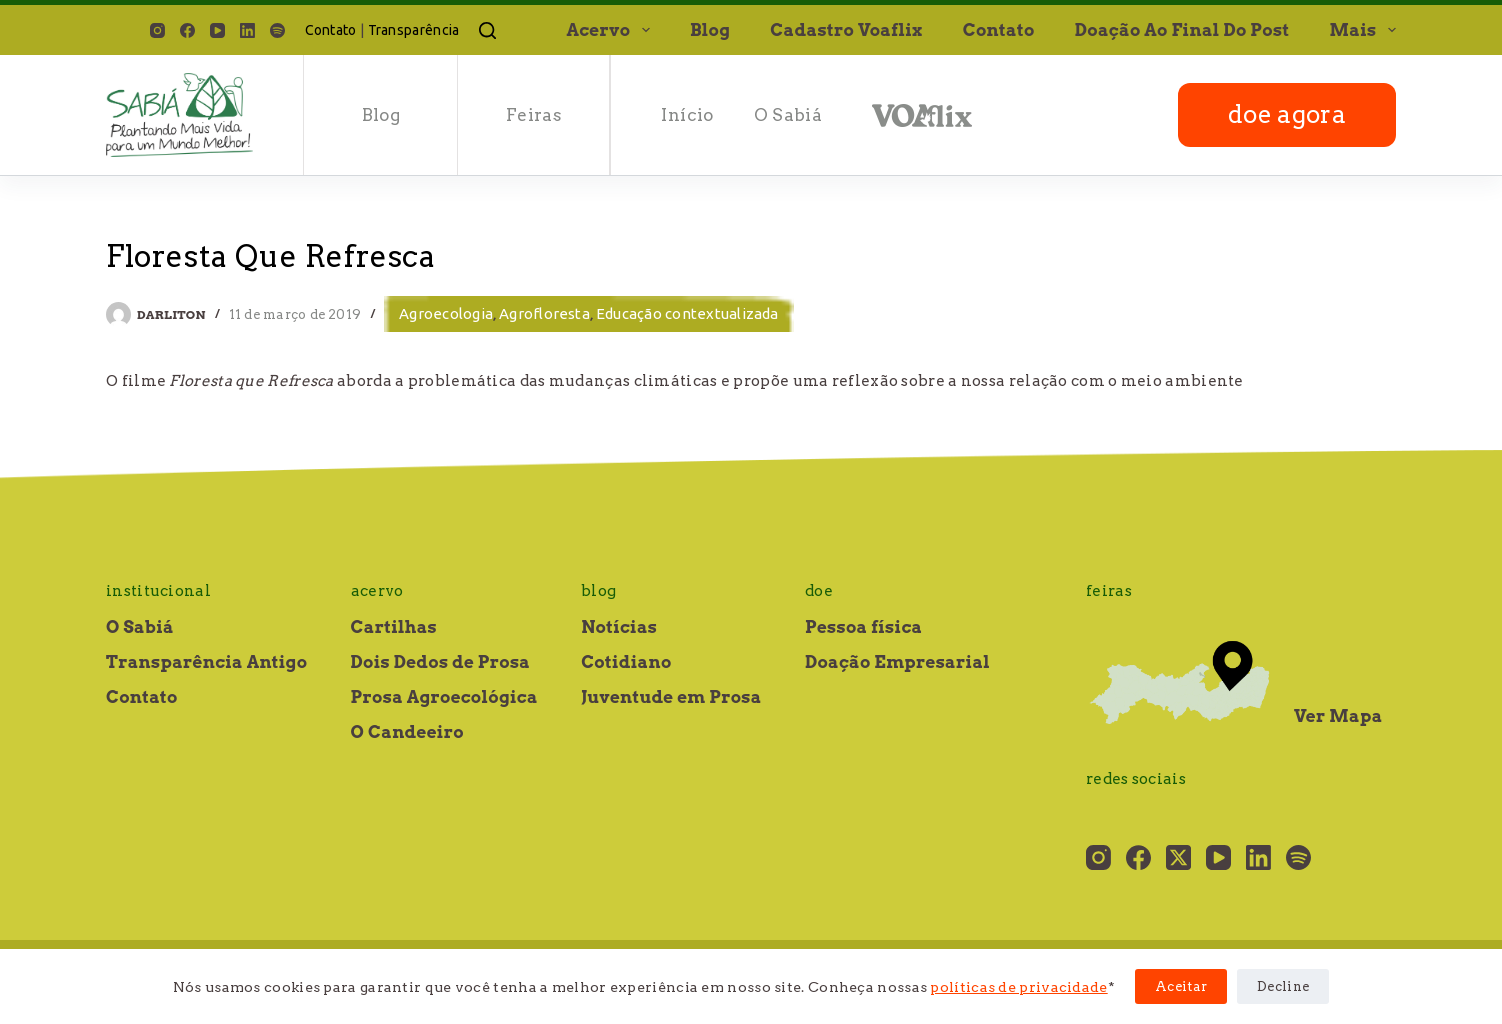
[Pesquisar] (487, 30)
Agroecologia (446, 313)
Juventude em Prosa (671, 697)
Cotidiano (626, 662)
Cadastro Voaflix (846, 30)
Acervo (611, 30)
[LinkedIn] (247, 30)
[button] (646, 30)
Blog (710, 30)
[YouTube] (217, 30)
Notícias (619, 627)
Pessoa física (863, 627)
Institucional (158, 591)
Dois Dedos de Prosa (441, 662)
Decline (1283, 986)
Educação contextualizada (687, 313)
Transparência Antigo (206, 662)
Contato (331, 30)
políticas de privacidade (1018, 987)
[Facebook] (187, 30)
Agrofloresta (544, 313)
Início (687, 115)
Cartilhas (394, 627)
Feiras (534, 115)
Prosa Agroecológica (444, 697)
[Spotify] (277, 30)
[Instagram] (157, 30)
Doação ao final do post (1182, 30)
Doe (819, 591)
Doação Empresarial (897, 662)
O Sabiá (788, 115)
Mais (1362, 30)
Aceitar (1181, 986)
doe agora (1287, 114)
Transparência (414, 30)
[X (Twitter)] (1178, 857)
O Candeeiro (407, 732)
